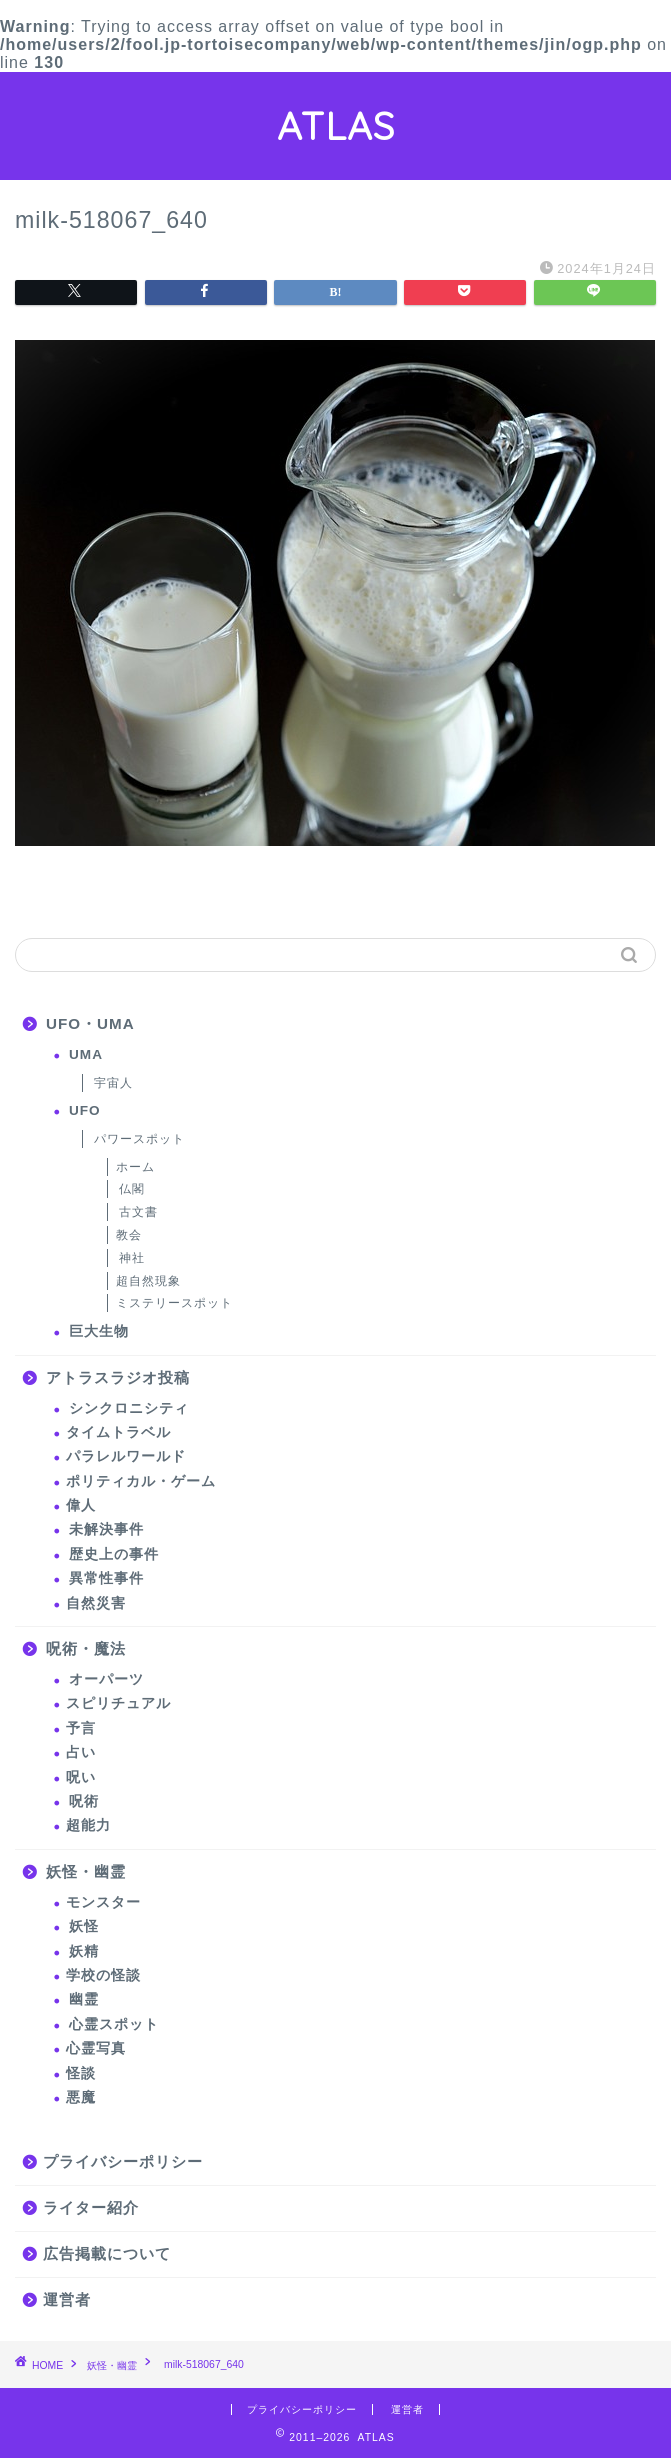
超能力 (88, 1825)
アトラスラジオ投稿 (118, 1377)
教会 (129, 1235)
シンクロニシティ (129, 1408)
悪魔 (81, 2097)
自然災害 (96, 1603)
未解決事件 (106, 1529)
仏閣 (132, 1189)
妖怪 (84, 1926)
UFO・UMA (90, 1023)
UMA (86, 1054)
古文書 (138, 1212)
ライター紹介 (91, 2207)
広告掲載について (107, 2253)
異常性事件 (106, 1578)
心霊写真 (96, 2048)
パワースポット (139, 1139)
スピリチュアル (118, 1703)
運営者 (67, 2299)
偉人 (81, 1505)
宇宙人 (113, 1083)
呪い (81, 1777)
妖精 (84, 1951)
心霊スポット (114, 2024)
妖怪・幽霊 (86, 1871)
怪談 (81, 2073)
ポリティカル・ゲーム (141, 1481)
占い (81, 1752)
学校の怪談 (103, 1975)
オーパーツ (106, 1679)
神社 (132, 1258)
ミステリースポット (174, 1303)
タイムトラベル (118, 1432)
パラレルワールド (126, 1456)
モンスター (103, 1902)
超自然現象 (148, 1281)
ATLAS (336, 126)
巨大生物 (99, 1331)
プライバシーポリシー (123, 2161)
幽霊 (84, 1999)
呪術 (84, 1801)
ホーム (135, 1167)
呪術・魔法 (86, 1648)
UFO (85, 1110)
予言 (81, 1728)
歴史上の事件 (114, 1554)
